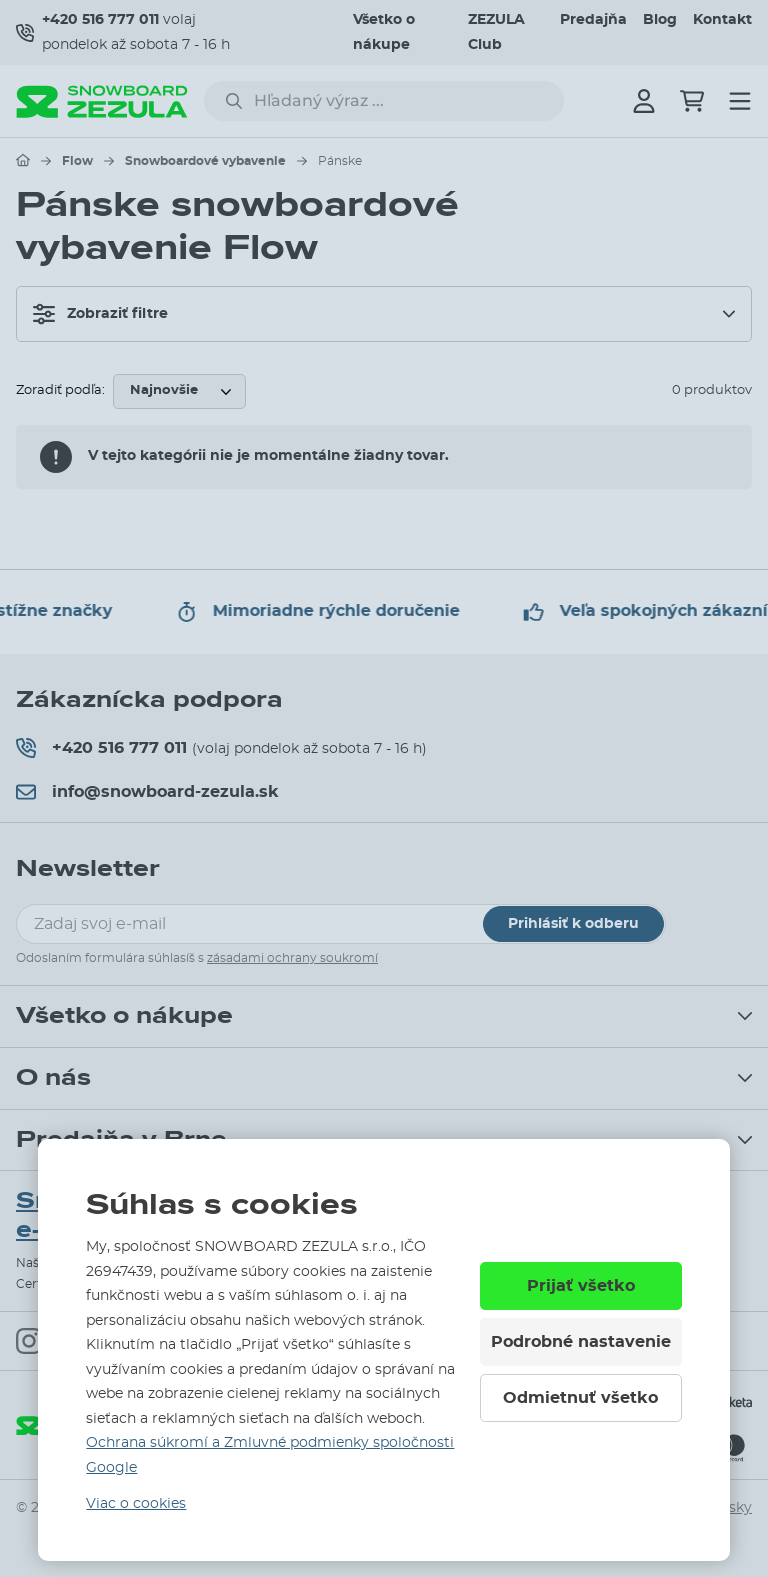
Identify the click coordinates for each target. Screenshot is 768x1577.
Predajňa (593, 20)
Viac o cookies (136, 1504)
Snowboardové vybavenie (205, 161)
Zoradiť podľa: (60, 390)
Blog (660, 20)
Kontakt (722, 20)
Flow (77, 161)
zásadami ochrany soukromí (292, 958)
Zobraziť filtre (100, 314)
